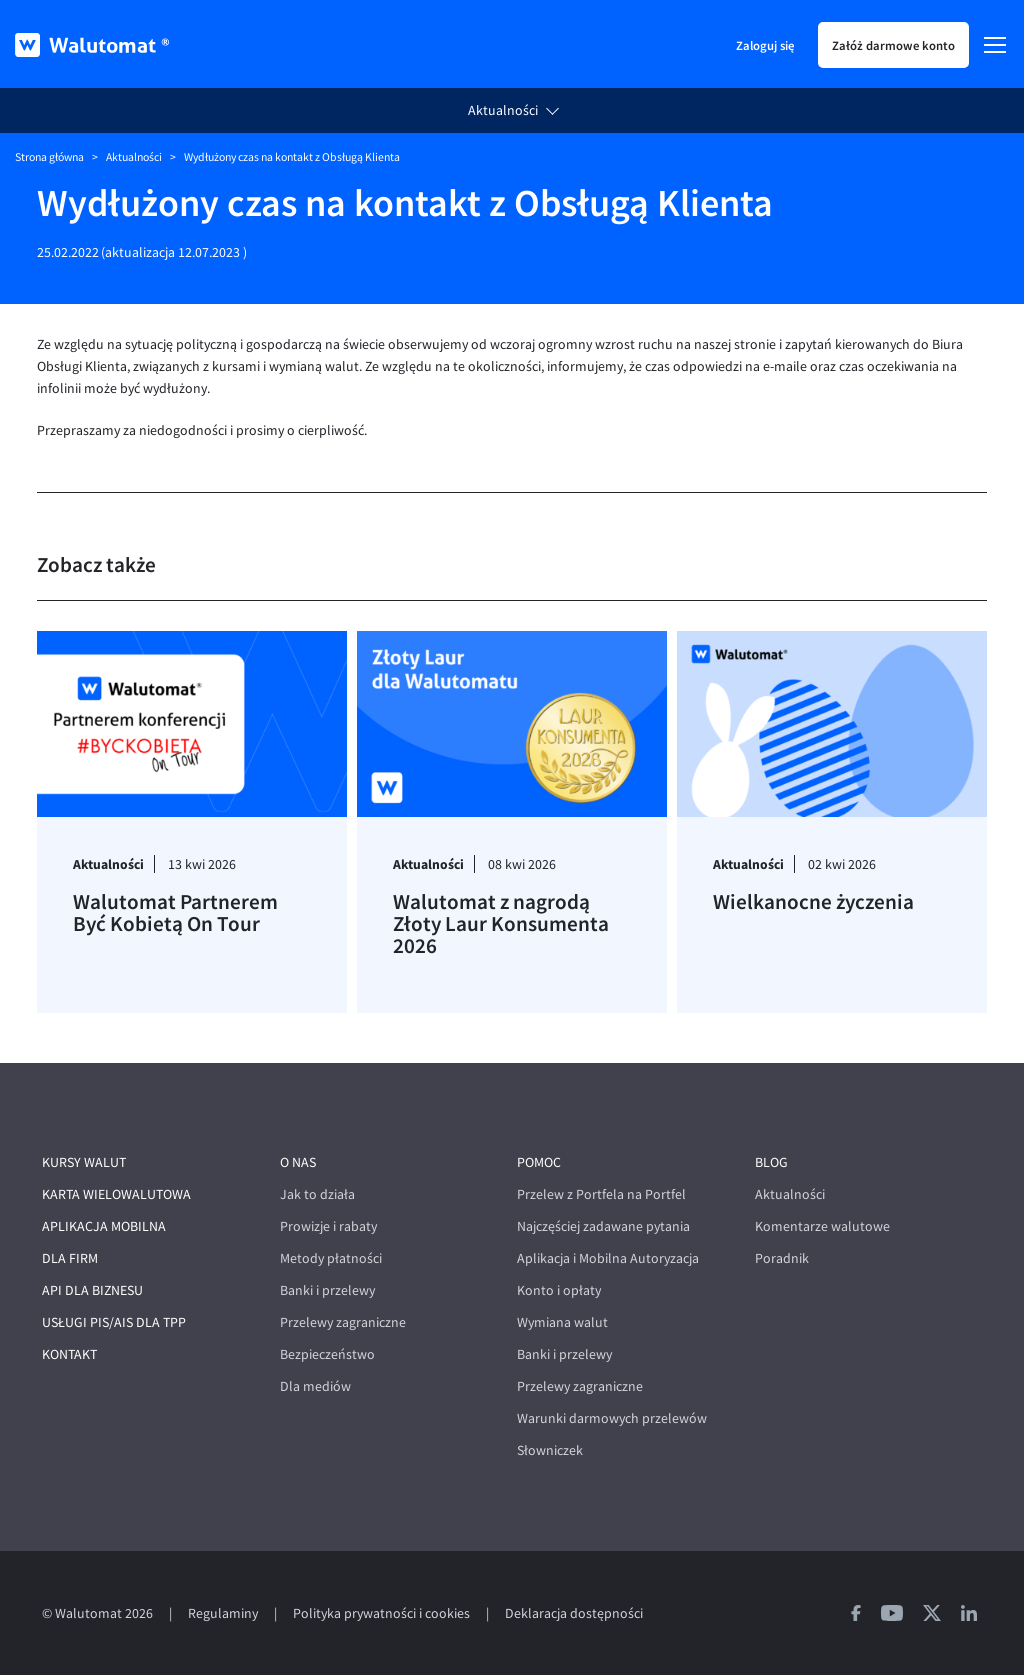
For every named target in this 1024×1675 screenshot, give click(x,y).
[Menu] (995, 45)
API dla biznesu (92, 1290)
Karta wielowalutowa (116, 1194)
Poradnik (782, 1258)
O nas (298, 1162)
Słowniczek (550, 1450)
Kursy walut (84, 1162)
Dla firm (70, 1258)
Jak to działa (317, 1194)
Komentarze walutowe (822, 1226)
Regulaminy (223, 1613)
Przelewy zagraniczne (343, 1322)
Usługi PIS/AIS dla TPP (114, 1322)
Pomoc (539, 1162)
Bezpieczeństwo (327, 1354)
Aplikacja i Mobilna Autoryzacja (608, 1258)
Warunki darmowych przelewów (612, 1418)
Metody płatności (331, 1258)
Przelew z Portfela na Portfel (601, 1194)
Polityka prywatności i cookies (381, 1613)
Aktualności (503, 110)
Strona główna (49, 157)
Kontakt (69, 1354)
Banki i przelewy (327, 1290)
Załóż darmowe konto (893, 45)
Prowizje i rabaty (328, 1226)
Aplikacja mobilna (104, 1226)
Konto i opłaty (559, 1290)
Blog (771, 1162)
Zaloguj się (765, 45)
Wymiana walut (562, 1322)
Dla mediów (315, 1386)
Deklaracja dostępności (574, 1613)
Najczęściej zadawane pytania (603, 1226)
